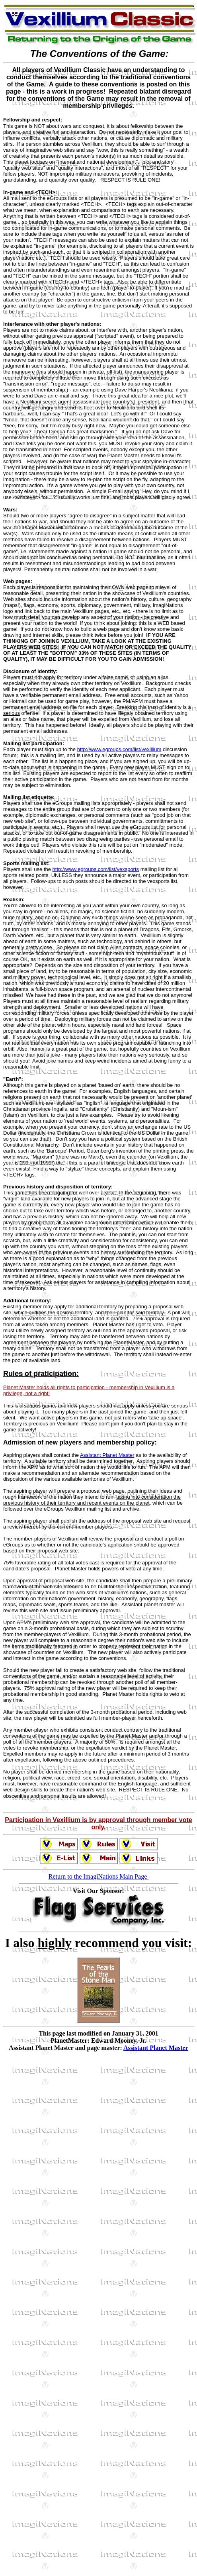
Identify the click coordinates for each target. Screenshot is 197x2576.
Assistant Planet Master (107, 1455)
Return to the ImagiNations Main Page (99, 1878)
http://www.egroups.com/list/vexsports (96, 869)
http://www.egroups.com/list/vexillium (119, 749)
